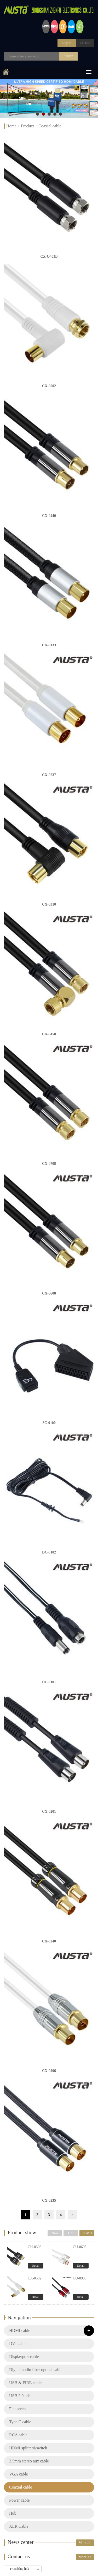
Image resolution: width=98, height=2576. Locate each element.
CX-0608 (49, 1293)
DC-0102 (49, 1552)
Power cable (19, 2500)
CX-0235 (49, 2200)
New (54, 2233)
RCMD (86, 2233)
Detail (35, 2265)
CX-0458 (49, 1034)
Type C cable (20, 2422)
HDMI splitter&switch (28, 2448)
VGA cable (18, 2474)
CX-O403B (48, 256)
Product (27, 126)
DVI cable (17, 2343)
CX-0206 (49, 2071)
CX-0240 (49, 1941)
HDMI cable (19, 2330)
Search (68, 56)
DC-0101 (49, 1682)
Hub (12, 2513)
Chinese (85, 43)
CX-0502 (49, 386)
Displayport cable (24, 2356)
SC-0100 (49, 1423)
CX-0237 (49, 775)
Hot (71, 2233)
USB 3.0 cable (21, 2396)
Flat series (17, 2409)
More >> (84, 2543)
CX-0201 (49, 1811)
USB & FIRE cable (25, 2382)
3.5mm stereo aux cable (29, 2461)
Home (11, 126)
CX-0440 (49, 516)
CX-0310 (49, 904)
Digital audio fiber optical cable (35, 2369)
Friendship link (19, 2569)
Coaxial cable (49, 126)
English (67, 43)
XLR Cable (18, 2526)
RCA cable (18, 2435)
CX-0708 (49, 1164)
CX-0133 (49, 645)
